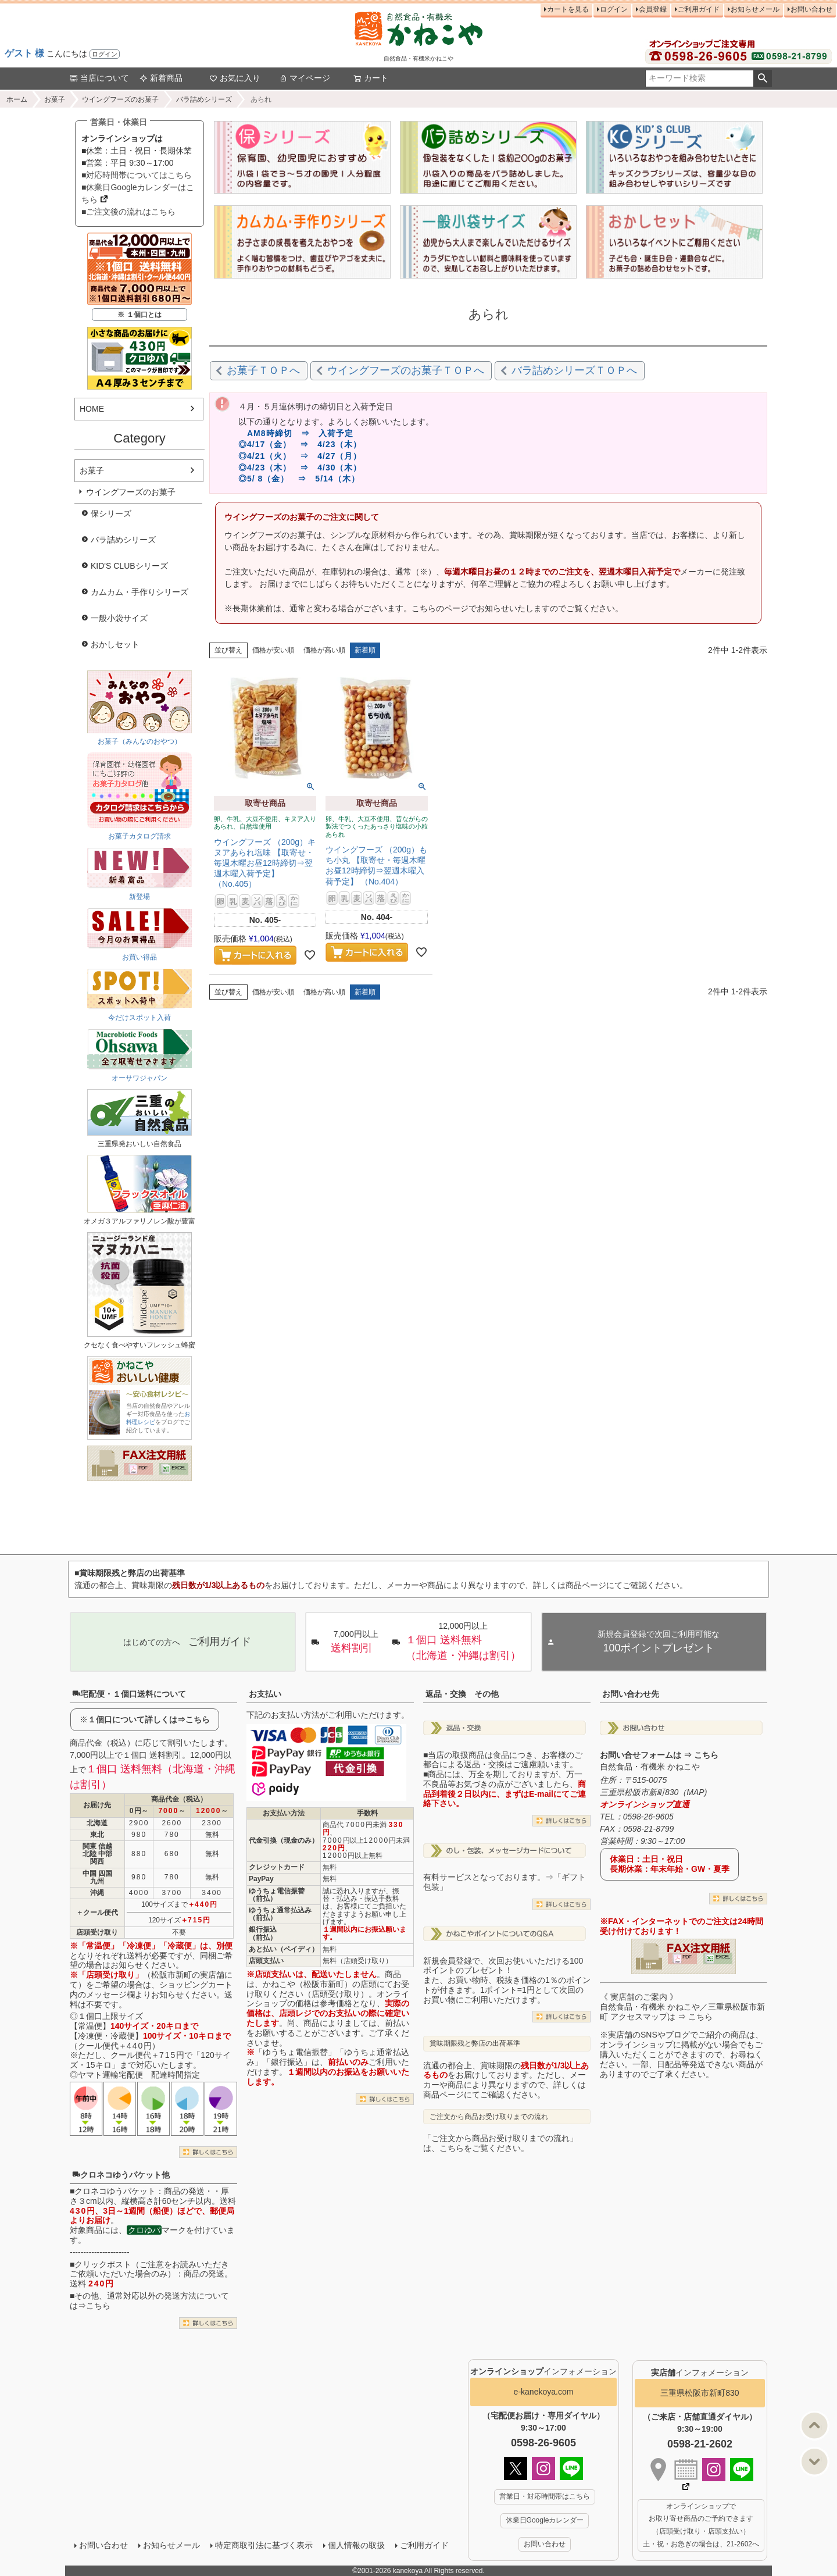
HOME (92, 408)
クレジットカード (277, 1867)
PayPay (261, 1879)
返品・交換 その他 (462, 1694)
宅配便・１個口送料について (129, 1694)
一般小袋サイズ (119, 618)
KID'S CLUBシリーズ (129, 565)
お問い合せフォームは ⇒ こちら (659, 1755)
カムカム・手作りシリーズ (139, 592)
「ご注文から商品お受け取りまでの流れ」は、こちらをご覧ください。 (500, 2143)
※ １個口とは (139, 315)
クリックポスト (102, 2264)
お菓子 (54, 99)
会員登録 (653, 9)
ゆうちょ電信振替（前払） (277, 1895)
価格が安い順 (273, 650)
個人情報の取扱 (356, 2545)
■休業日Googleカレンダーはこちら (137, 193)
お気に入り (234, 78)
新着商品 (161, 78)
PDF (142, 1468)
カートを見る (568, 9)
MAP (695, 1792)
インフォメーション (543, 2371)
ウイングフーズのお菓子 (120, 99)
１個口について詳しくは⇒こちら (149, 1719)
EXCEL (178, 1468)
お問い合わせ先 (630, 1694)
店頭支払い (266, 1961)
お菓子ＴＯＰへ (263, 370)
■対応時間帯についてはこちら (136, 175)
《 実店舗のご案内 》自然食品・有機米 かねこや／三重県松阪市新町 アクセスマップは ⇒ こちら (682, 2006)
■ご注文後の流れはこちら (128, 211)
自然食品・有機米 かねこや (650, 1766)
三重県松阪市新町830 (699, 2392)
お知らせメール (755, 9)
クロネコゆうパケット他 (121, 2174)
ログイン (104, 54)
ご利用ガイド (699, 9)
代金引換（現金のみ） (284, 1840)
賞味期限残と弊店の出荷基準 (475, 2043)
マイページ (304, 78)
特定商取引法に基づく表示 (264, 2545)
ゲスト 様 (24, 53)
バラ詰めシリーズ (204, 99)
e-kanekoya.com (544, 2391)
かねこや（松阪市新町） (307, 1984)
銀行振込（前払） (263, 1933)
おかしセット (115, 644)
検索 (762, 78)
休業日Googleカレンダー (545, 2520)
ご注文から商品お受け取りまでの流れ (489, 2117)
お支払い (265, 1694)
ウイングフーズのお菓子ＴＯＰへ (405, 370)
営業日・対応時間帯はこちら (544, 2496)
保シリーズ (111, 513)
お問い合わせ (811, 9)
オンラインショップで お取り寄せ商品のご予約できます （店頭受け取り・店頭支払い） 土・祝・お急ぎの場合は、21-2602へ (701, 2525)
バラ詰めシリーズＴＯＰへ (574, 370)
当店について (99, 78)
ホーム (16, 99)
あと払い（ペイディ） (284, 1949)
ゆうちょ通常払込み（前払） (280, 1914)
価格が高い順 (324, 650)
